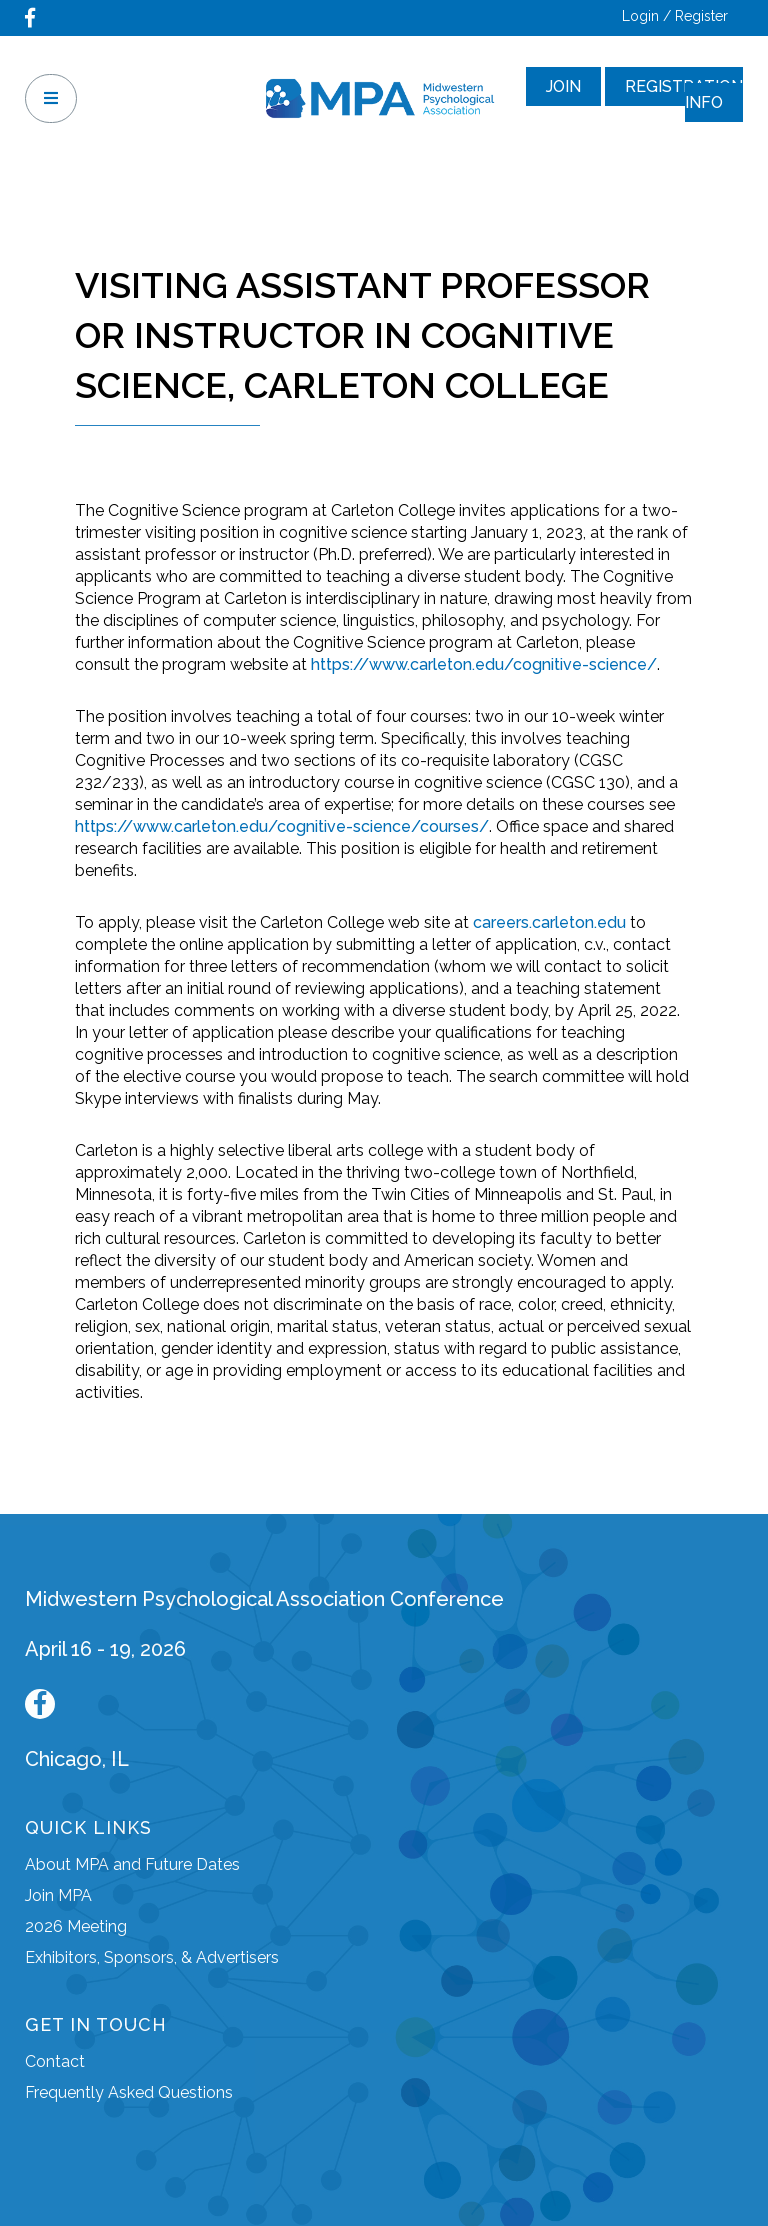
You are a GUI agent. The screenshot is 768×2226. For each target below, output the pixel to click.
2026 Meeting (76, 1926)
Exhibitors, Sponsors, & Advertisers (152, 1957)
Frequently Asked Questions (129, 2092)
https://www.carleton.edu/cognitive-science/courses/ (282, 826)
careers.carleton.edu (549, 922)
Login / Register (675, 16)
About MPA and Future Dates (132, 1864)
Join (563, 86)
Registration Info (684, 94)
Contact (55, 2061)
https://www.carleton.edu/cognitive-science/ (484, 664)
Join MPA (58, 1895)
